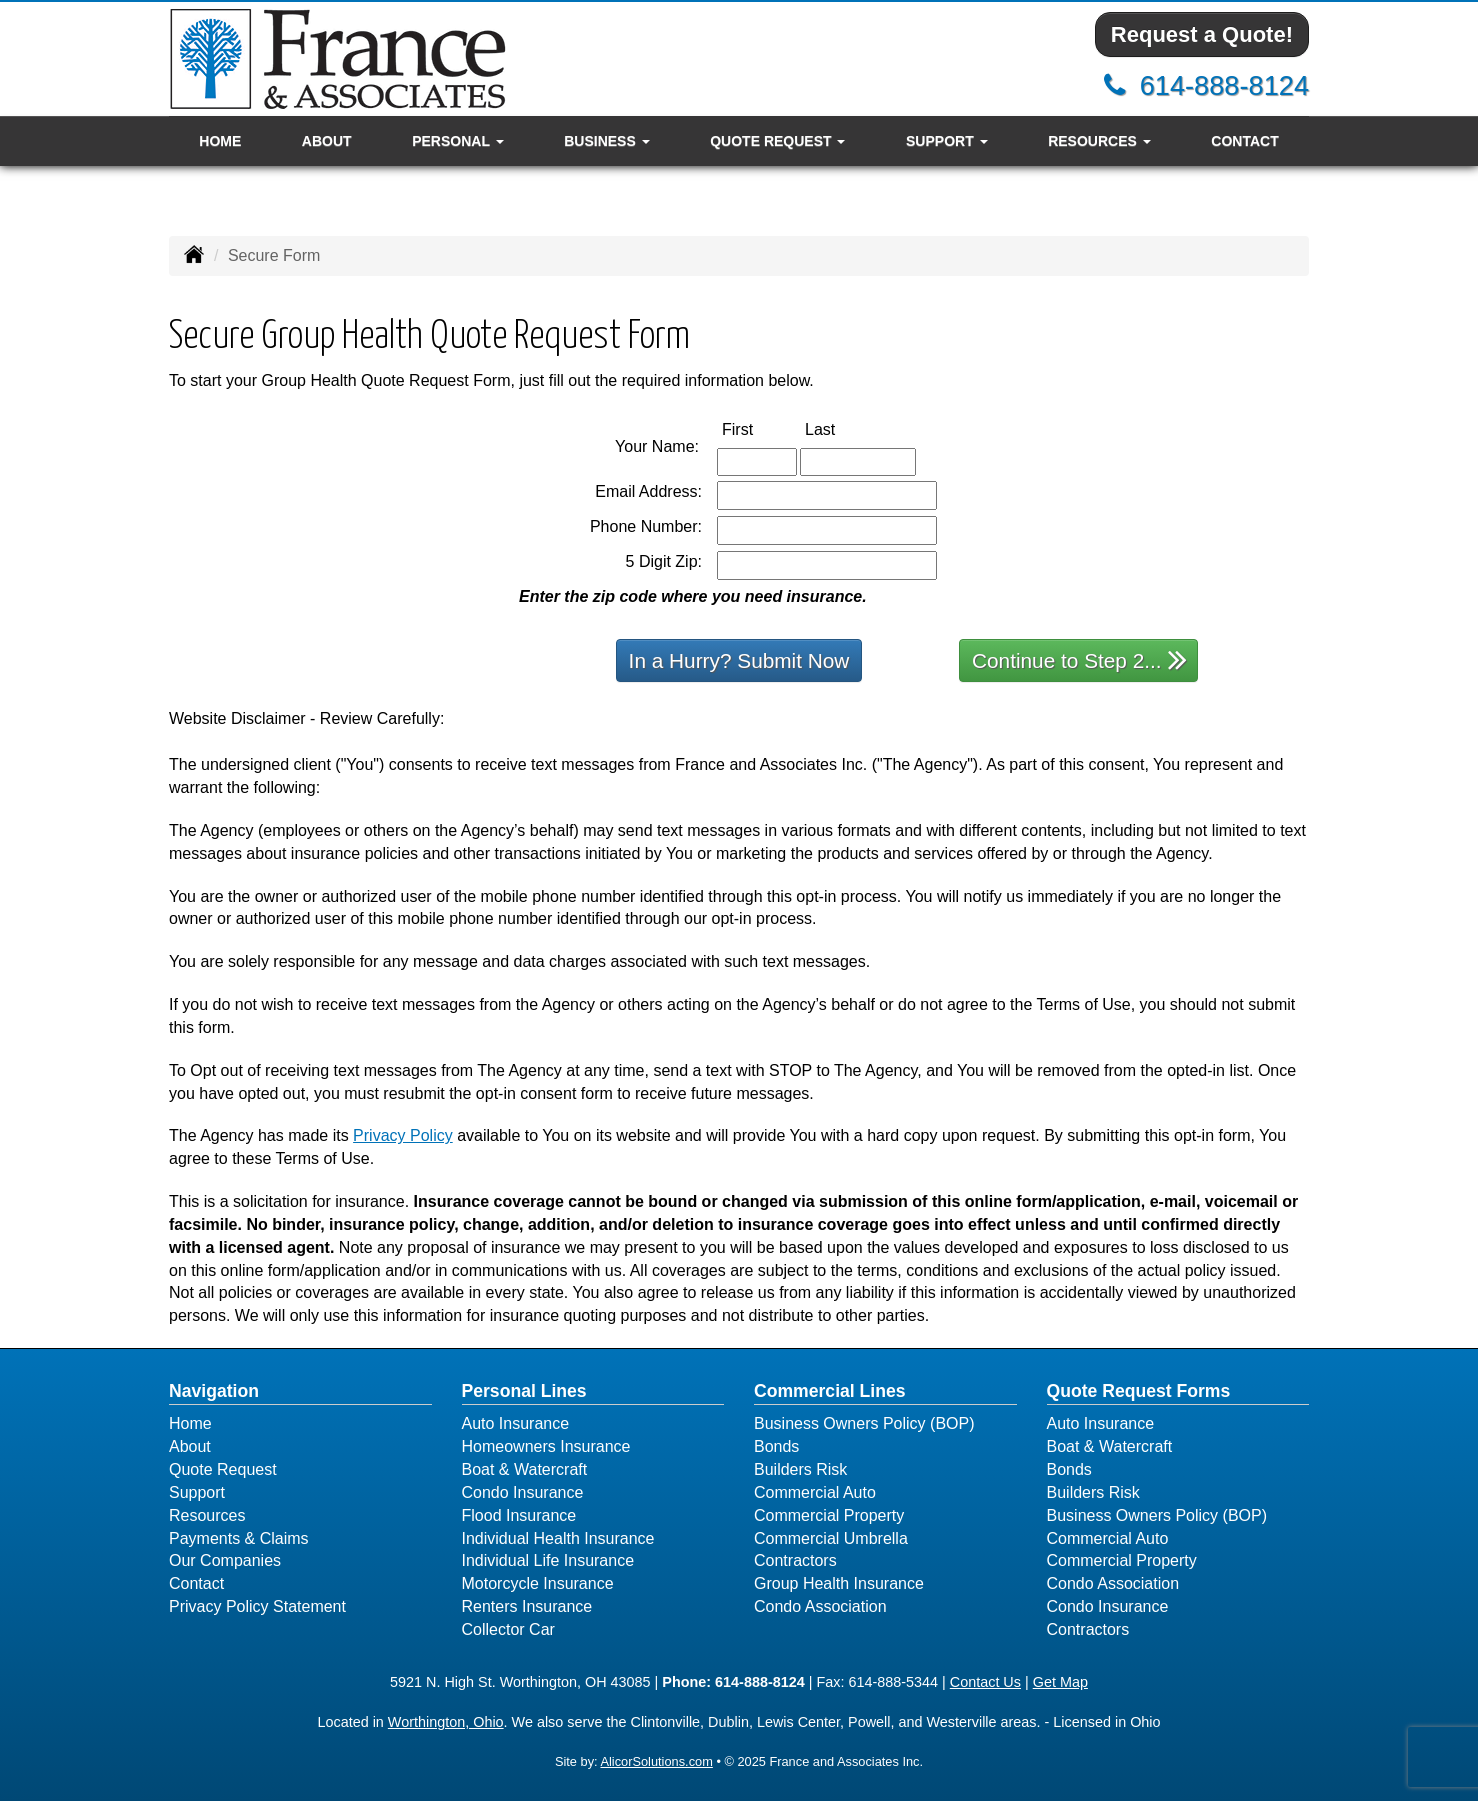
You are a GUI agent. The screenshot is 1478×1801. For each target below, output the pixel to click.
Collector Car (508, 1629)
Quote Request (223, 1469)
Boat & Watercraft (525, 1469)
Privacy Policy (403, 1135)
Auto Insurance (516, 1423)
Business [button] (606, 141)
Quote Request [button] (777, 141)
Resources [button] (1099, 141)
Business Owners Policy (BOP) (864, 1423)
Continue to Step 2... (1079, 659)
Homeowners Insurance (546, 1446)
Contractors (795, 1560)
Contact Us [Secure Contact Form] (985, 1682)
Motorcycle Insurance (538, 1583)
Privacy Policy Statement (257, 1606)
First (758, 428)
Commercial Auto (815, 1492)
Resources (207, 1515)
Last (841, 428)
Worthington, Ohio (446, 1722)
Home (220, 141)
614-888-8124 (1224, 85)
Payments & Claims (239, 1538)
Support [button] (947, 141)
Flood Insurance (519, 1515)
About (327, 141)
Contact (1244, 141)
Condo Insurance (523, 1492)
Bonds (776, 1446)
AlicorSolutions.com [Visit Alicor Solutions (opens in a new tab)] (656, 1761)
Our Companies (225, 1560)
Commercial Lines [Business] (830, 1391)
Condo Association (820, 1606)
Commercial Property (829, 1515)
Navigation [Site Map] (214, 1391)
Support (197, 1492)
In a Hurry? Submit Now (739, 660)
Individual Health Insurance (558, 1538)
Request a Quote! (1202, 34)
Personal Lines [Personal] (524, 1391)
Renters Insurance (527, 1606)
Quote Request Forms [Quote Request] (1139, 1391)
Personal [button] (457, 141)
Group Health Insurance (839, 1583)
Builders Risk (800, 1469)
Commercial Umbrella (831, 1538)
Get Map (1060, 1682)
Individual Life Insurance (548, 1560)
